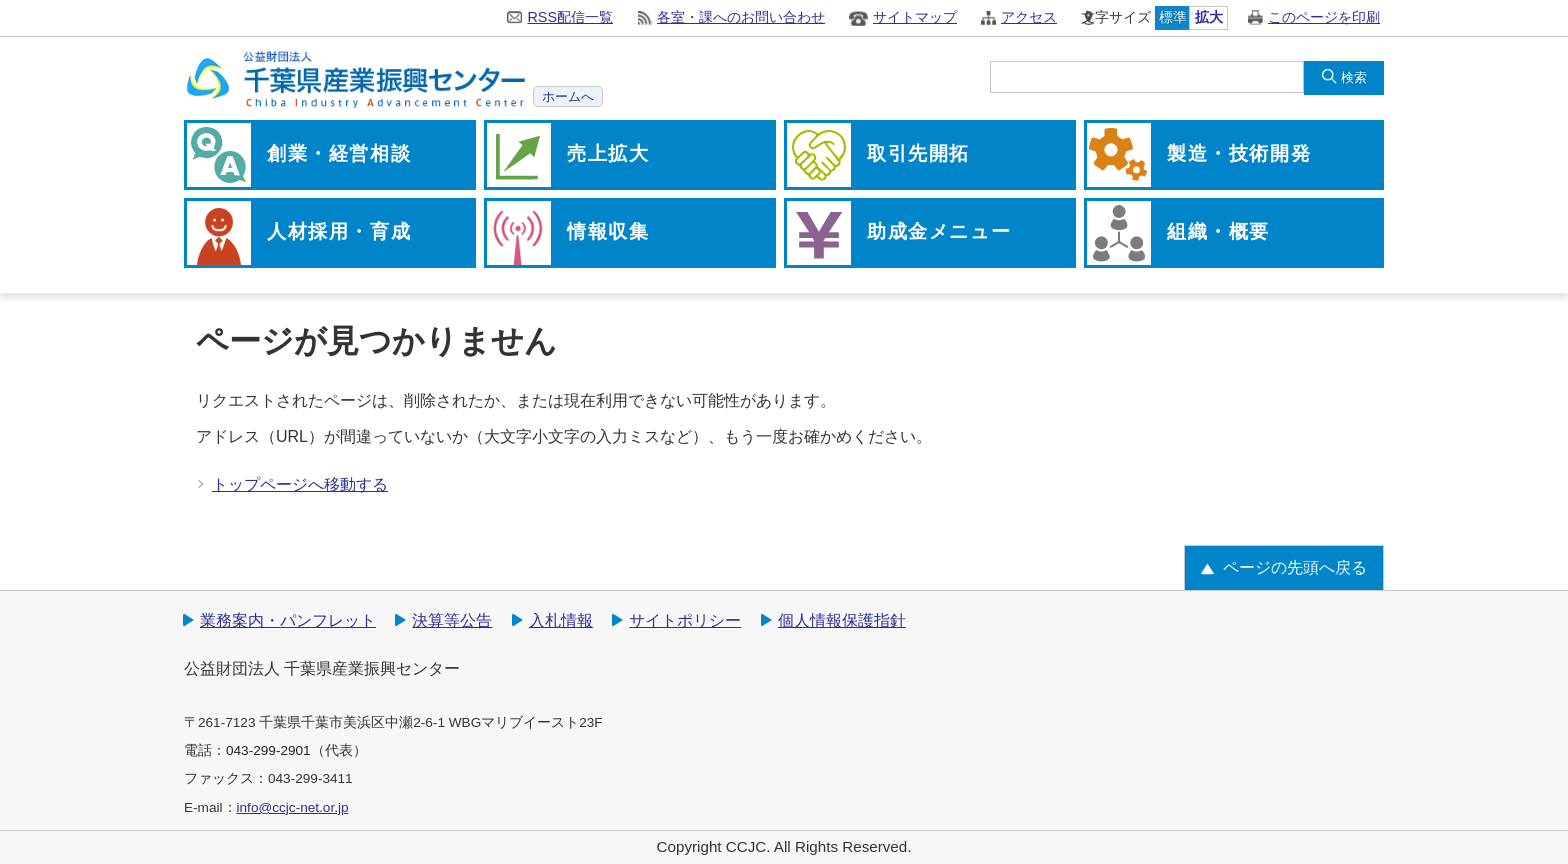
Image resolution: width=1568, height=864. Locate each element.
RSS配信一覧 (570, 17)
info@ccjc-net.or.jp (293, 807)
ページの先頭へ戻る (1295, 567)
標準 (1173, 17)
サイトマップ (915, 17)
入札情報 (561, 620)
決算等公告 (452, 620)
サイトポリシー (685, 620)
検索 (1354, 77)
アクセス (1029, 17)
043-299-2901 (268, 750)
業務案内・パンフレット (288, 620)
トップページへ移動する (300, 484)
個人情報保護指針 (842, 620)
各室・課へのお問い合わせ (741, 17)
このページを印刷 (1324, 17)
